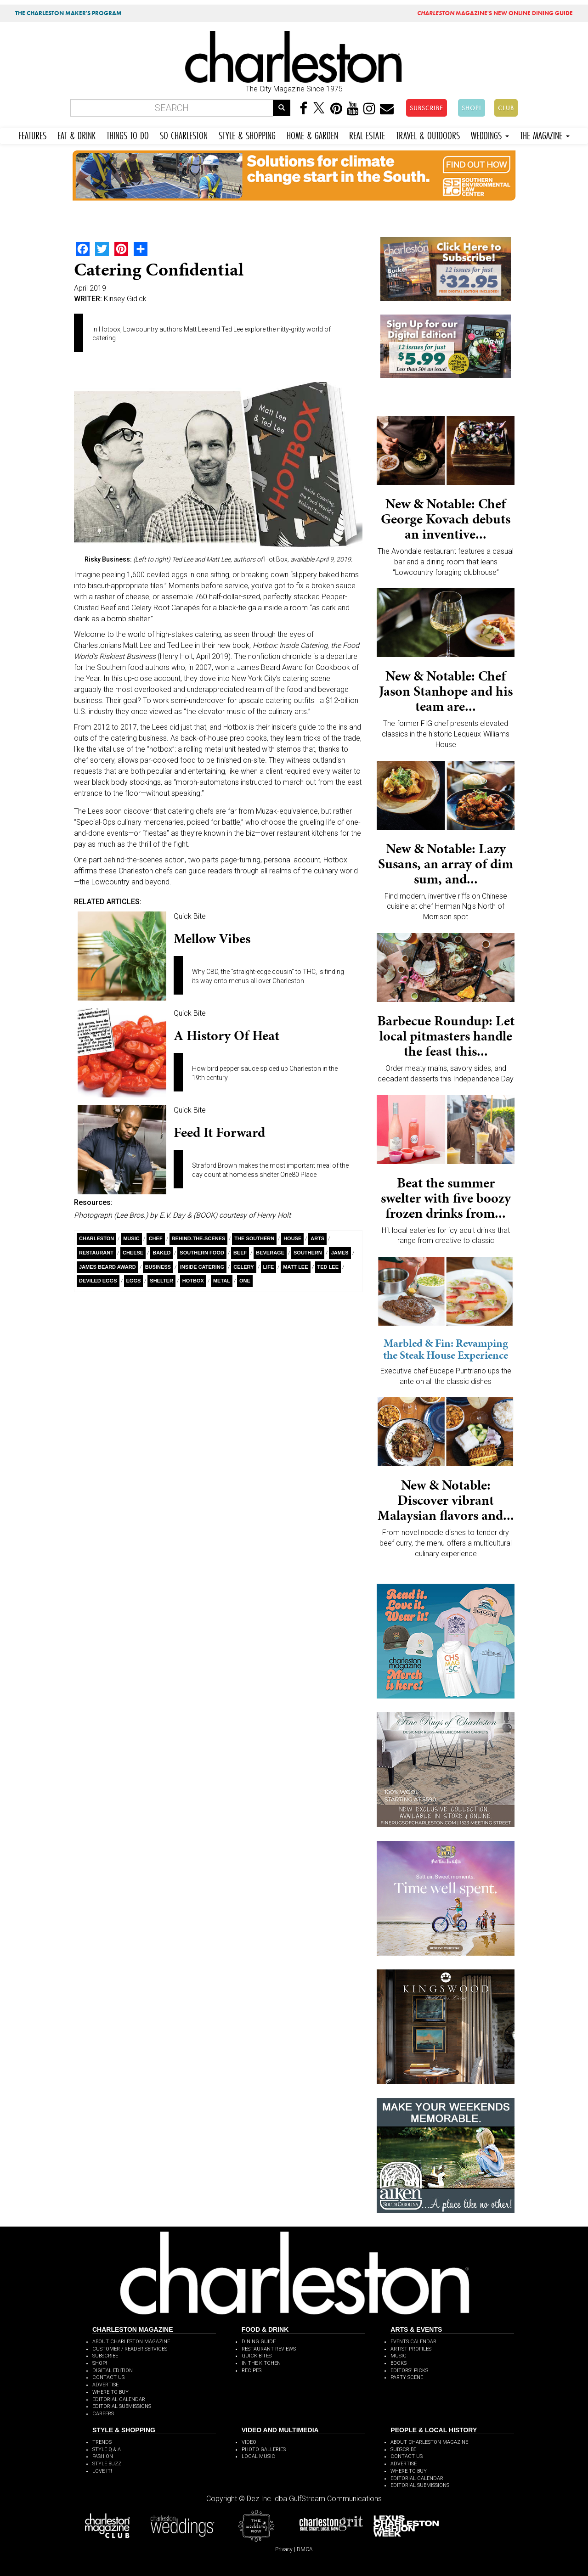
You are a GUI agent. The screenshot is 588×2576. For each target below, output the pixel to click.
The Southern (254, 1238)
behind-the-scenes (199, 1238)
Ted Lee (328, 1267)
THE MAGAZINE (545, 134)
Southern (308, 1252)
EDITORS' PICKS (409, 2371)
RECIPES (251, 2371)
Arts (317, 1238)
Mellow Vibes (212, 938)
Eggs (133, 1280)
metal (221, 1280)
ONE (244, 1280)
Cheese (133, 1252)
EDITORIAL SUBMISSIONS (121, 2406)
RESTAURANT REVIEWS (269, 2349)
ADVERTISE (105, 2385)
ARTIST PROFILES (410, 2349)
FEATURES (32, 134)
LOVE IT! (102, 2471)
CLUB (506, 108)
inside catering (202, 1267)
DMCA (305, 2549)
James (340, 1252)
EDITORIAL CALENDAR (118, 2399)
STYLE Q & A (106, 2449)
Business (158, 1267)
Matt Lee (295, 1267)
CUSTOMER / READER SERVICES (129, 2349)
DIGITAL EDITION (112, 2371)
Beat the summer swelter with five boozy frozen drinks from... (446, 1198)
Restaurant (96, 1252)
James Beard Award (107, 1267)
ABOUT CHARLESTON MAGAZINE (131, 2342)
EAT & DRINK (76, 134)
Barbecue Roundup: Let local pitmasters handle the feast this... (445, 1036)
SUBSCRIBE (426, 108)
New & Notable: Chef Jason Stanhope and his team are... (446, 691)
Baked (161, 1252)
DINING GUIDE (259, 2342)
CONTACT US (108, 2377)
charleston (96, 1238)
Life (268, 1267)
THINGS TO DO (128, 134)
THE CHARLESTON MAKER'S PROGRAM (68, 13)
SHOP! (471, 108)
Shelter (161, 1280)
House (292, 1238)
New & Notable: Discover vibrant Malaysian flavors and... (446, 1500)
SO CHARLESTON (184, 134)
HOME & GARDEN (312, 134)
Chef (156, 1238)
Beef (240, 1252)
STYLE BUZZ (106, 2464)
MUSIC (398, 2356)
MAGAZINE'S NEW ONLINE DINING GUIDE (495, 13)
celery (243, 1267)
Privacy (284, 2549)
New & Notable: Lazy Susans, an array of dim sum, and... (445, 864)
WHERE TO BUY (110, 2392)
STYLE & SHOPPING (247, 134)
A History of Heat (226, 1035)
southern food (202, 1252)
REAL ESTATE (367, 134)
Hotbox (193, 1280)
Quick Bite (190, 916)
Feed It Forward (219, 1132)
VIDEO (249, 2442)
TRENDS (102, 2442)
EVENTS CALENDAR (413, 2342)
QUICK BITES (256, 2356)
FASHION (102, 2456)
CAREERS (103, 2414)
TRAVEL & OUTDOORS (428, 134)
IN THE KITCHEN (261, 2363)
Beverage (270, 1252)
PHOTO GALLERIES (264, 2449)
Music (131, 1238)
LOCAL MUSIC (258, 2456)
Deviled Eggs (98, 1280)
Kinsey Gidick (125, 298)
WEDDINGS (490, 134)
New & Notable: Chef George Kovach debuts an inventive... (445, 519)
